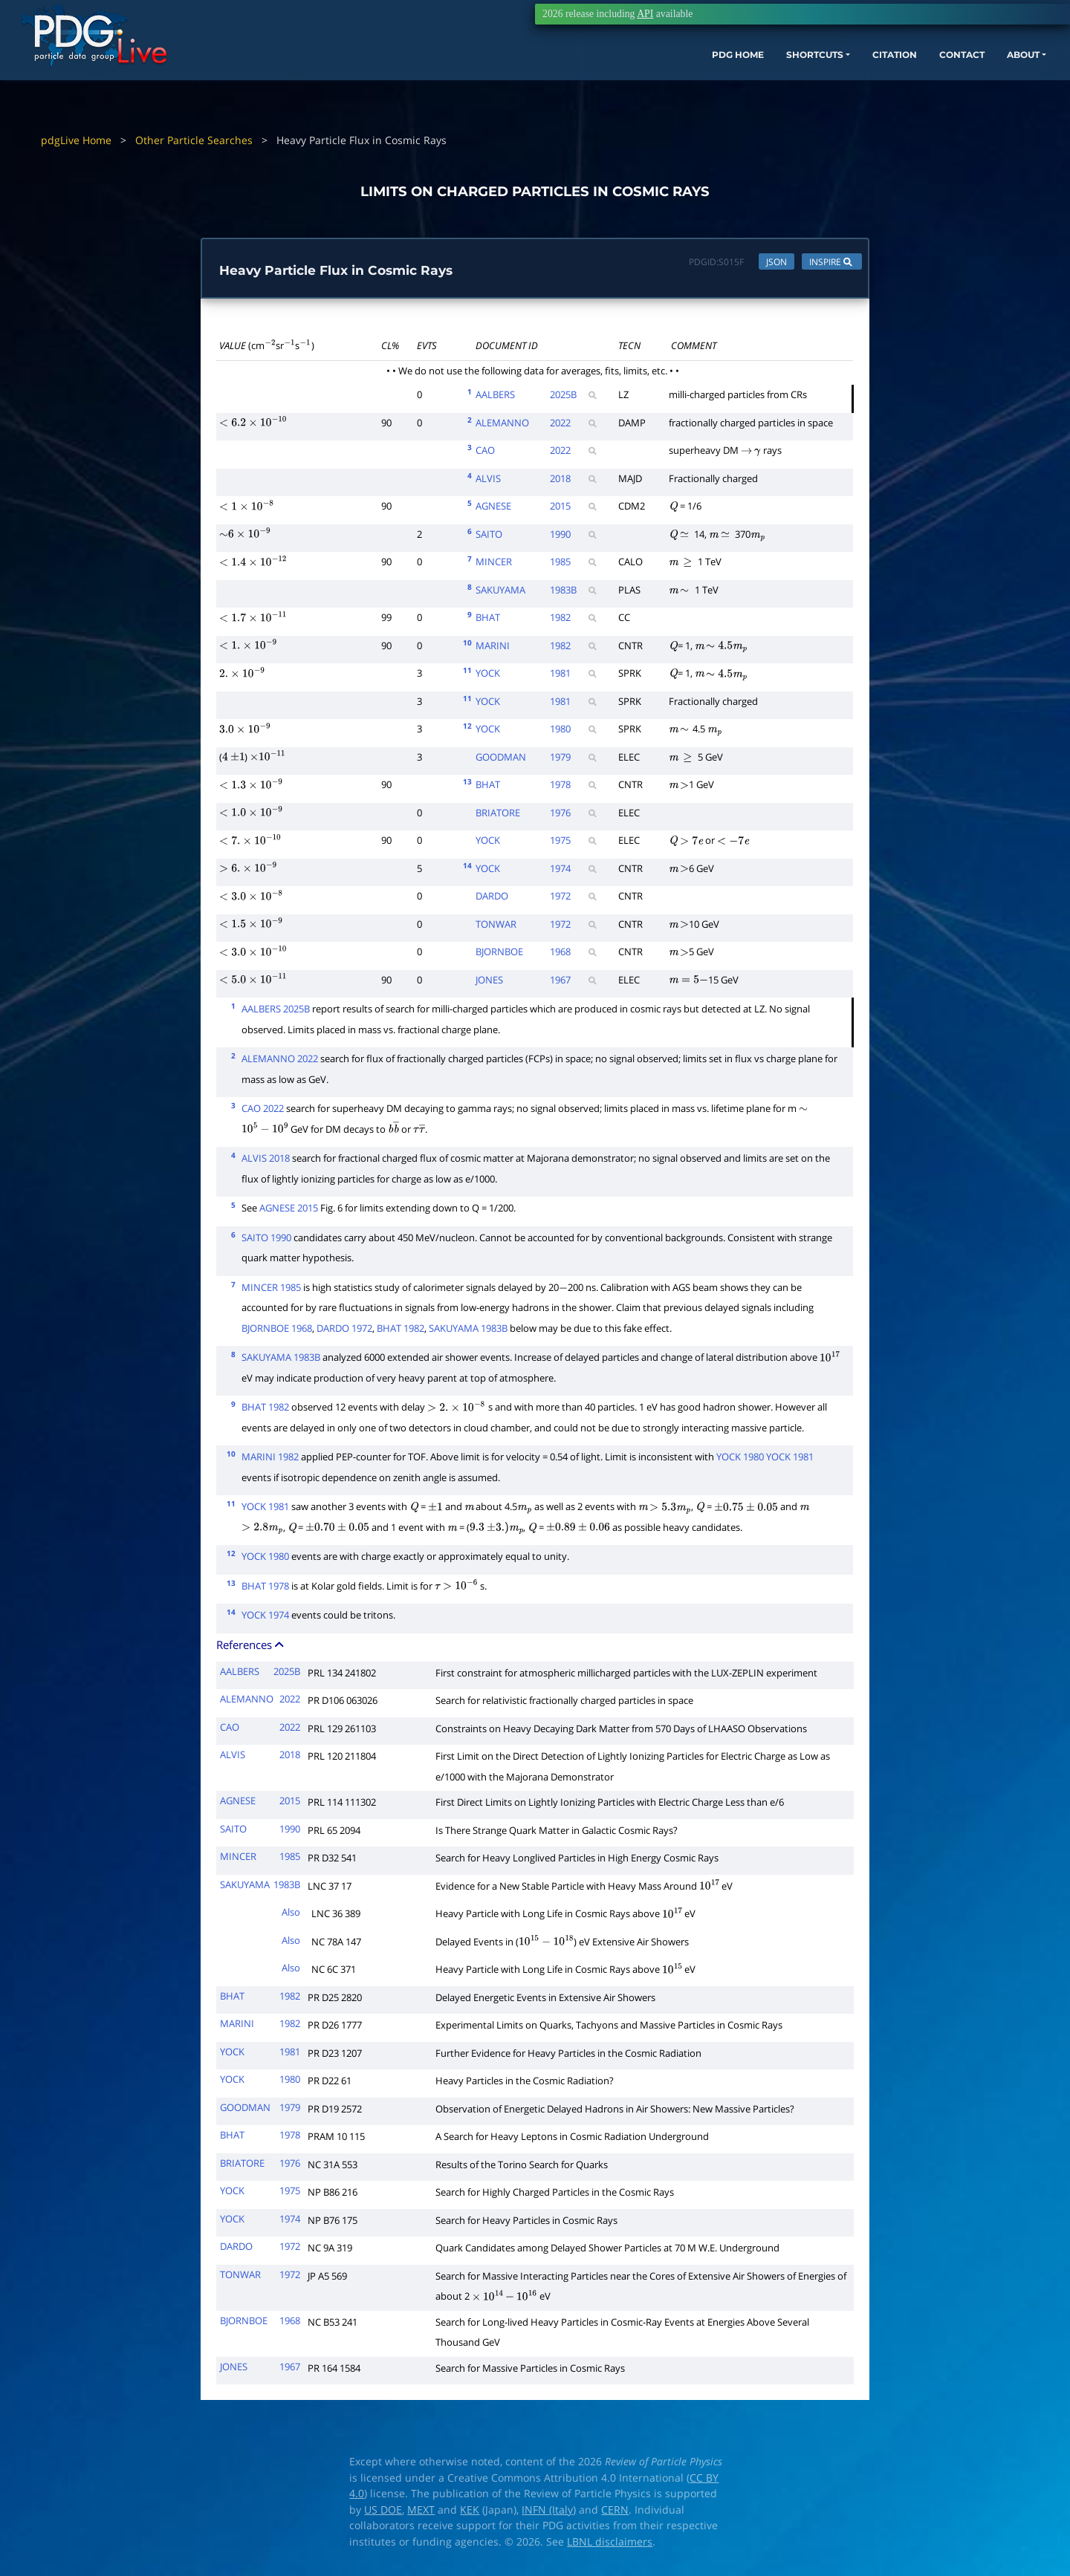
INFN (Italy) (549, 2513)
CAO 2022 (262, 1112)
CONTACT (884, 80)
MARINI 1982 (270, 1460)
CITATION (806, 80)
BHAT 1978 (265, 1589)
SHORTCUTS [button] (712, 80)
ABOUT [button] (955, 80)
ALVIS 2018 (265, 1161)
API (645, 13)
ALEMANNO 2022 (279, 1062)
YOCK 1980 (740, 1460)
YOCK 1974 (265, 1618)
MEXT (421, 2513)
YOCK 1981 (790, 1460)
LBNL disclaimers (609, 2544)
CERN (615, 2513)
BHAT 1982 (400, 1331)
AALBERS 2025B (275, 1012)
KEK (469, 2513)
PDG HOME (621, 80)
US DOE (383, 2513)
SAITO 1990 (266, 1240)
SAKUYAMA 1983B (468, 1331)
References (251, 1647)
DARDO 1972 (344, 1331)
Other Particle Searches (194, 140)
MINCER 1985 (271, 1290)
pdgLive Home (76, 140)
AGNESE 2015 (288, 1211)
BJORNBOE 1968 (276, 1331)
